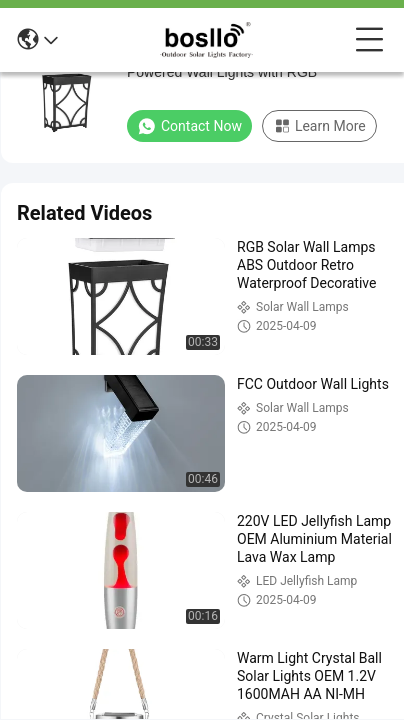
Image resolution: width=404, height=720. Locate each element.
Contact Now (189, 126)
